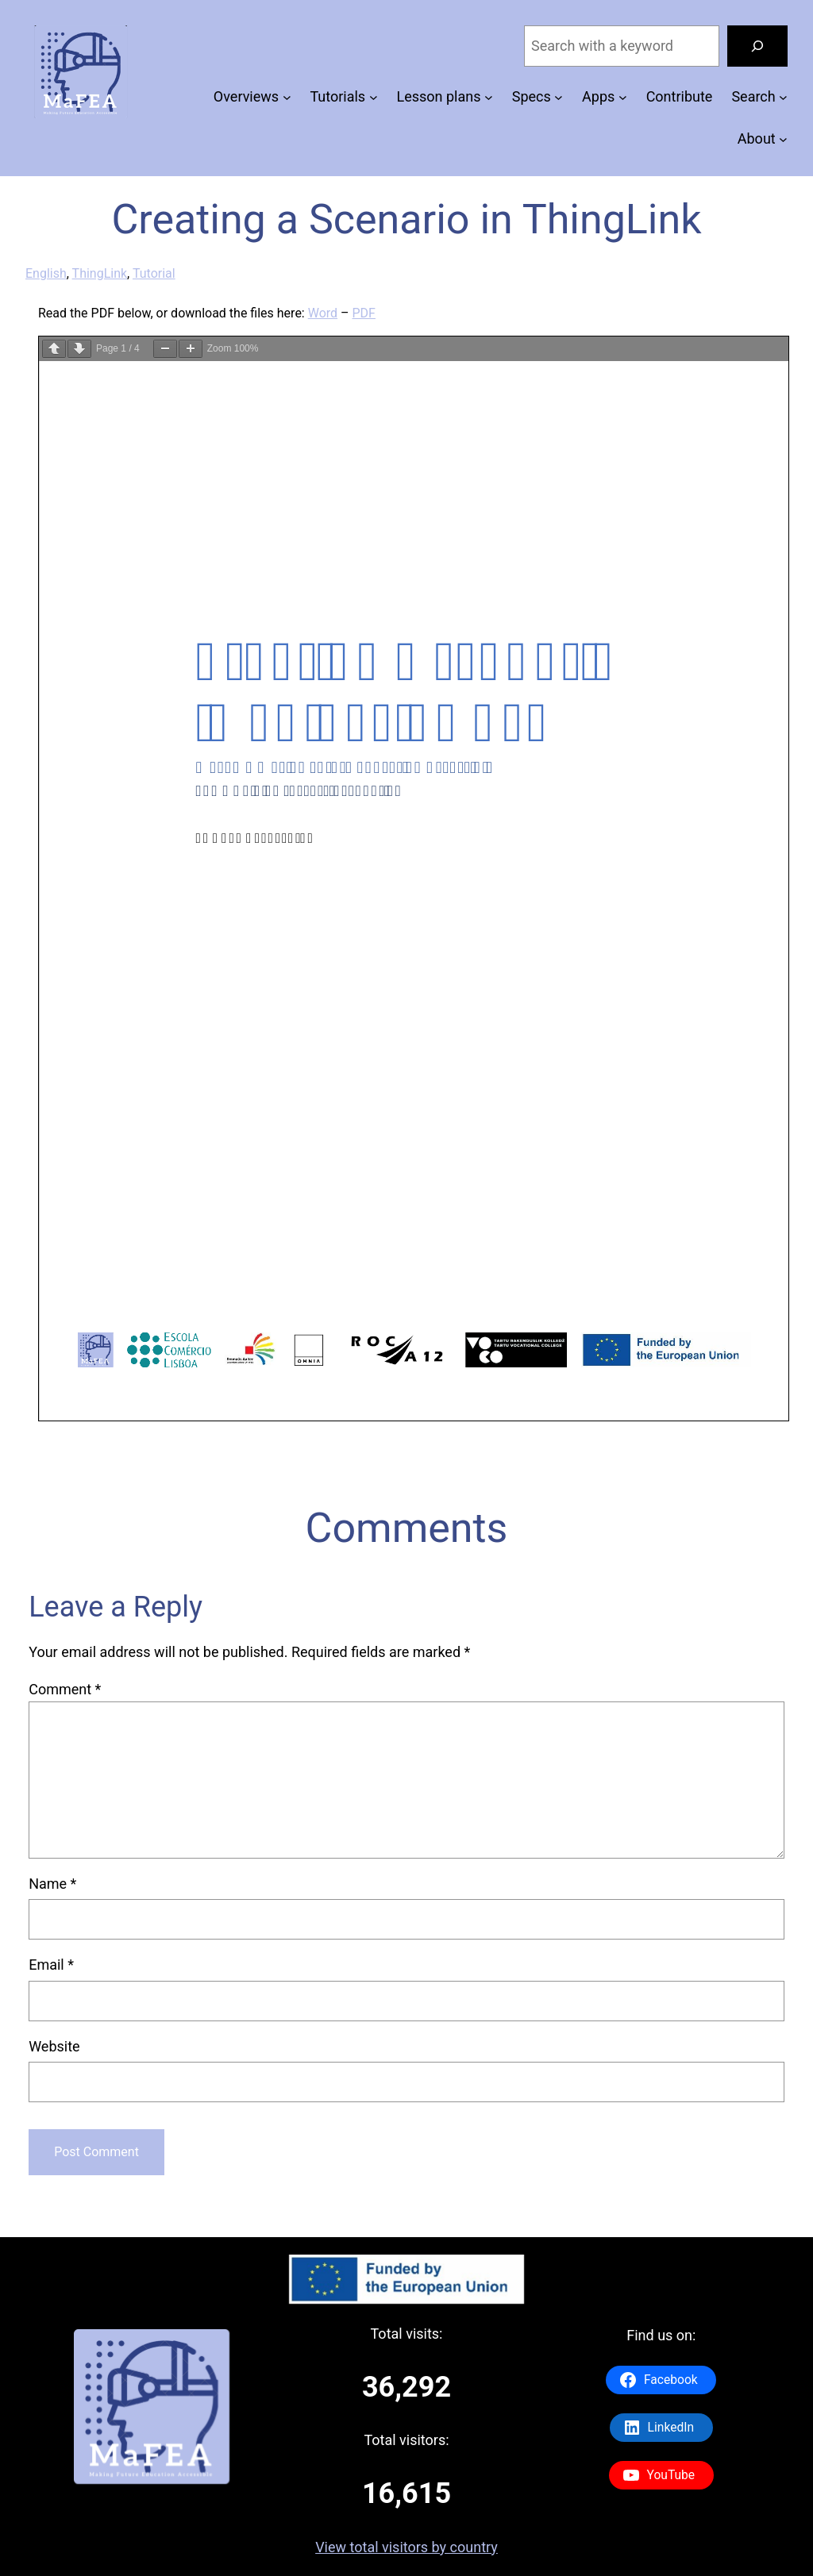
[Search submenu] (783, 97)
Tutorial (154, 273)
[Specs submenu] (558, 97)
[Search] (757, 46)
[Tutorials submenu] (373, 97)
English (46, 273)
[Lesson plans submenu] (488, 97)
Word (322, 313)
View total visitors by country (406, 2547)
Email (51, 1964)
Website (54, 2046)
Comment (65, 1689)
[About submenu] (783, 139)
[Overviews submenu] (287, 97)
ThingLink (100, 273)
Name (52, 1883)
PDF (364, 313)
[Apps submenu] (622, 97)
